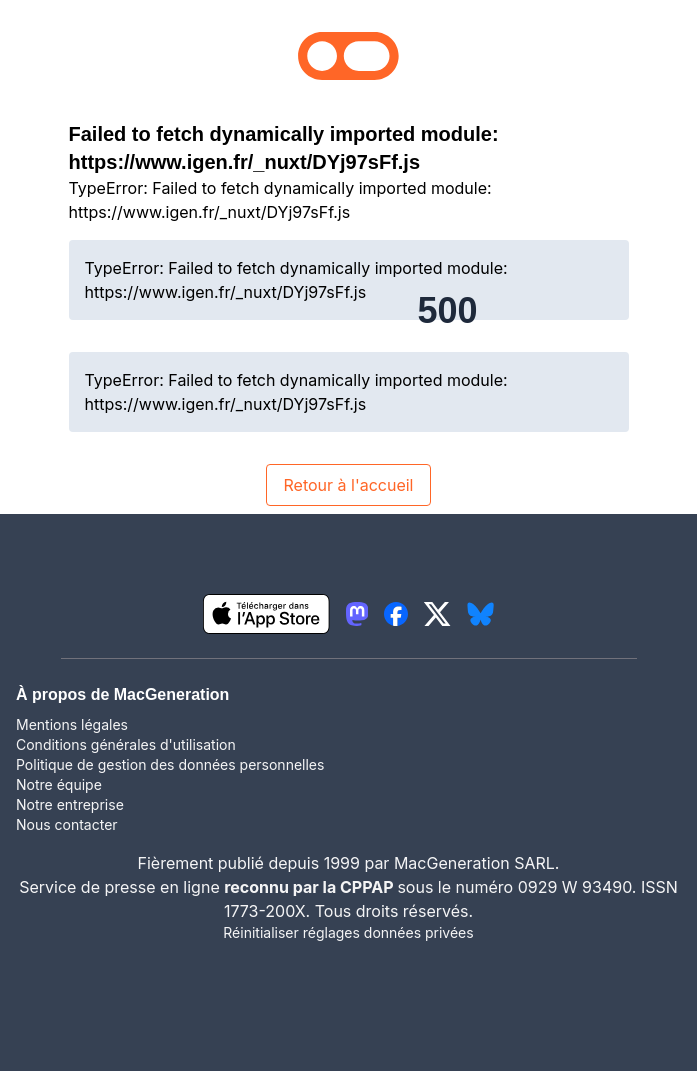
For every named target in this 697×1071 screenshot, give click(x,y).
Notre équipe (59, 784)
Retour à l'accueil (348, 485)
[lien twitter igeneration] (437, 614)
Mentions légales (72, 724)
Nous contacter (67, 824)
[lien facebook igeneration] (396, 614)
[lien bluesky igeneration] (480, 614)
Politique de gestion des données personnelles (170, 764)
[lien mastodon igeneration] (357, 614)
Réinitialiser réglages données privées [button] (348, 932)
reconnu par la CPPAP (310, 887)
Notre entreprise (70, 804)
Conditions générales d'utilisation (126, 744)
